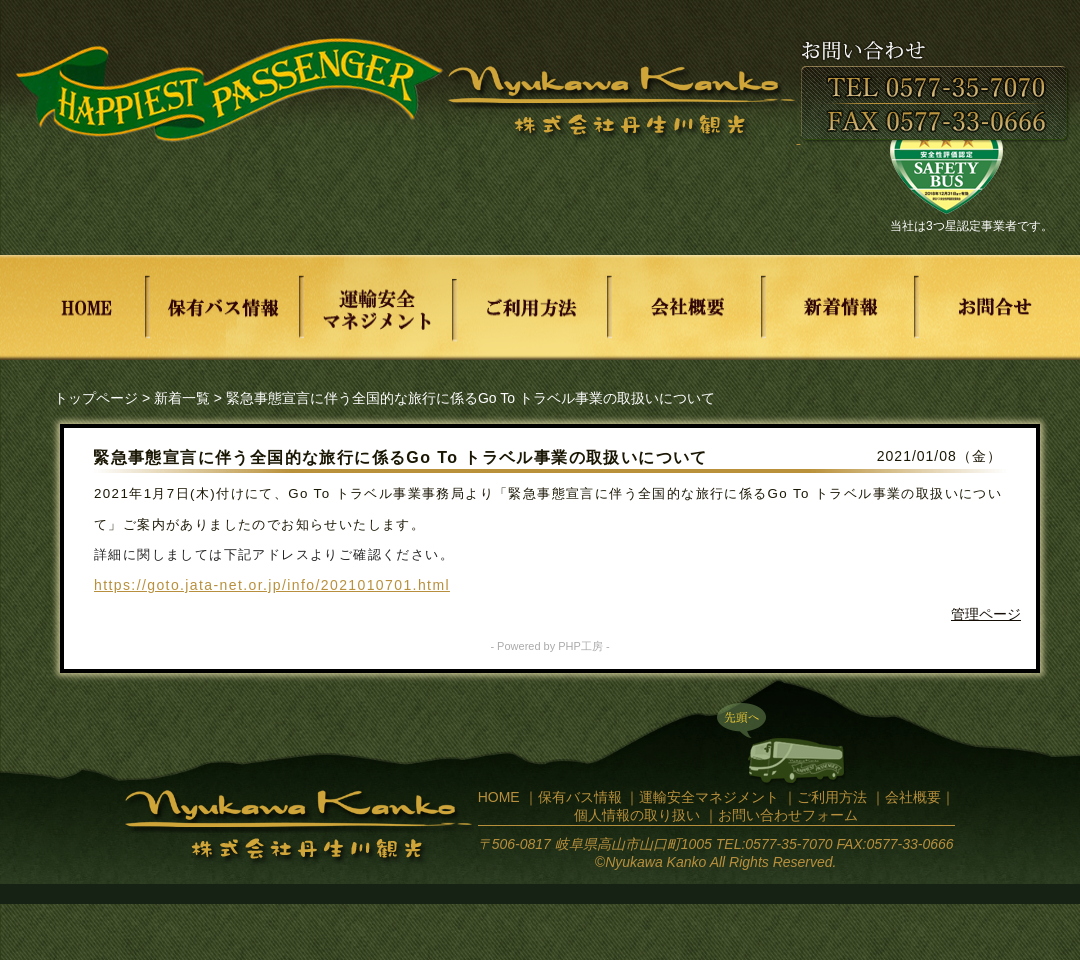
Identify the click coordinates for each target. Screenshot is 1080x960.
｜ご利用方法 (825, 797)
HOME (499, 797)
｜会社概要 (906, 797)
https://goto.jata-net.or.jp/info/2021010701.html (272, 585)
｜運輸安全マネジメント (702, 797)
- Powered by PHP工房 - (549, 646)
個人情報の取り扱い (637, 815)
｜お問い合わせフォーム (781, 815)
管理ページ (986, 614)
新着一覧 (182, 398)
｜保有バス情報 (573, 797)
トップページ (96, 398)
